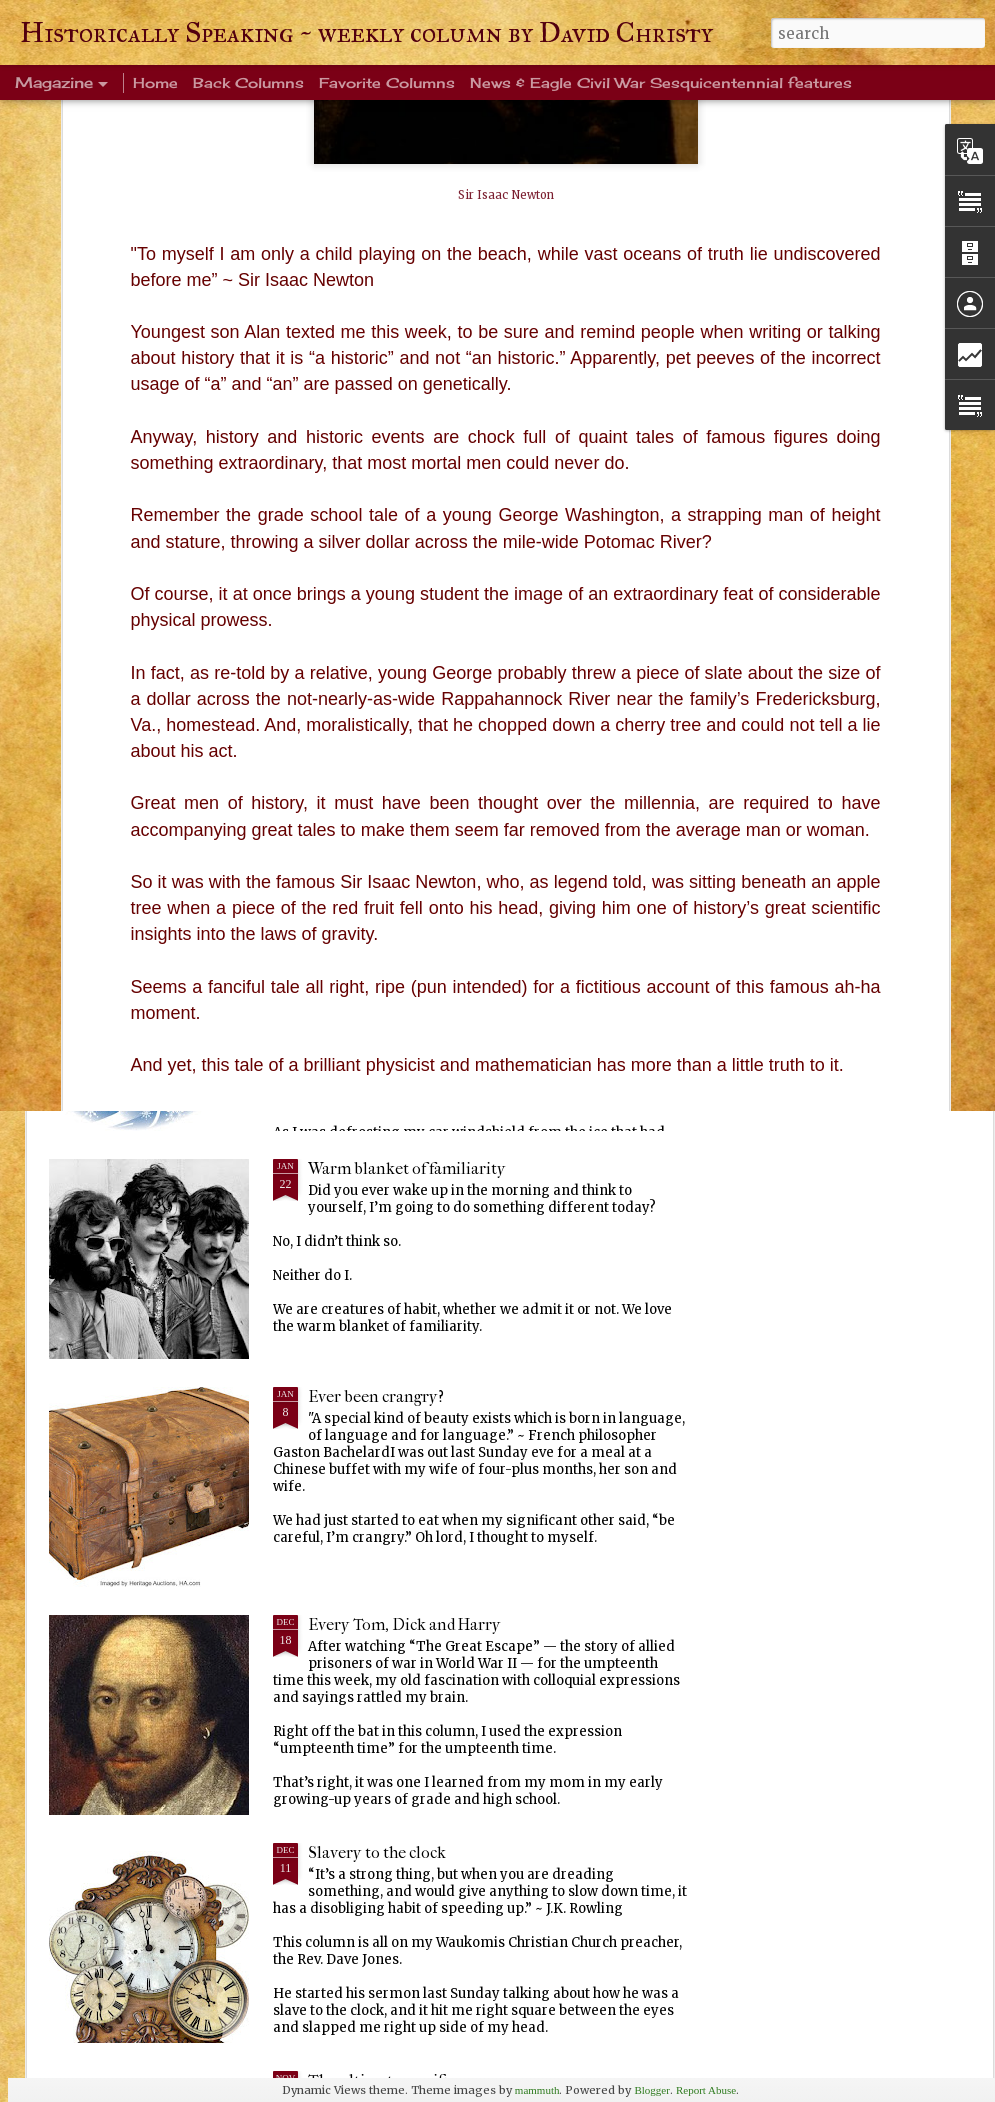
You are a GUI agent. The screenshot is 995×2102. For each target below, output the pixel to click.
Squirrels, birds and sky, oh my (862, 781)
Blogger (651, 2090)
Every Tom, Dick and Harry (404, 1624)
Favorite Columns (387, 82)
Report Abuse (706, 2090)
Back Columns (248, 82)
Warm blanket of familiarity (407, 1168)
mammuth (537, 2090)
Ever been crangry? (376, 1396)
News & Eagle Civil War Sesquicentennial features (661, 82)
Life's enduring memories (399, 940)
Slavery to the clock (377, 1852)
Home (155, 82)
